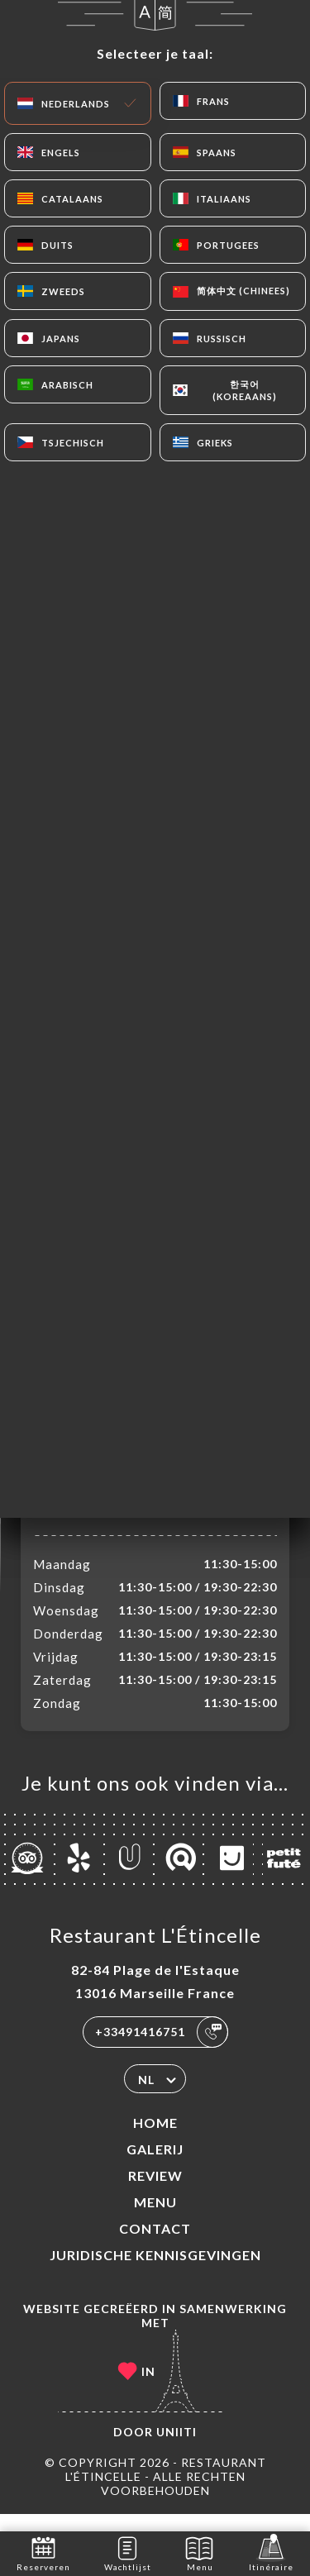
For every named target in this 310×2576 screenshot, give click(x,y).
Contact (155, 2246)
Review (155, 2193)
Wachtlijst (127, 2552)
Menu (155, 2219)
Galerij (155, 2166)
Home (155, 2140)
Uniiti (176, 2449)
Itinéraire (271, 2552)
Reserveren (43, 2552)
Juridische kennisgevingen (155, 2272)
